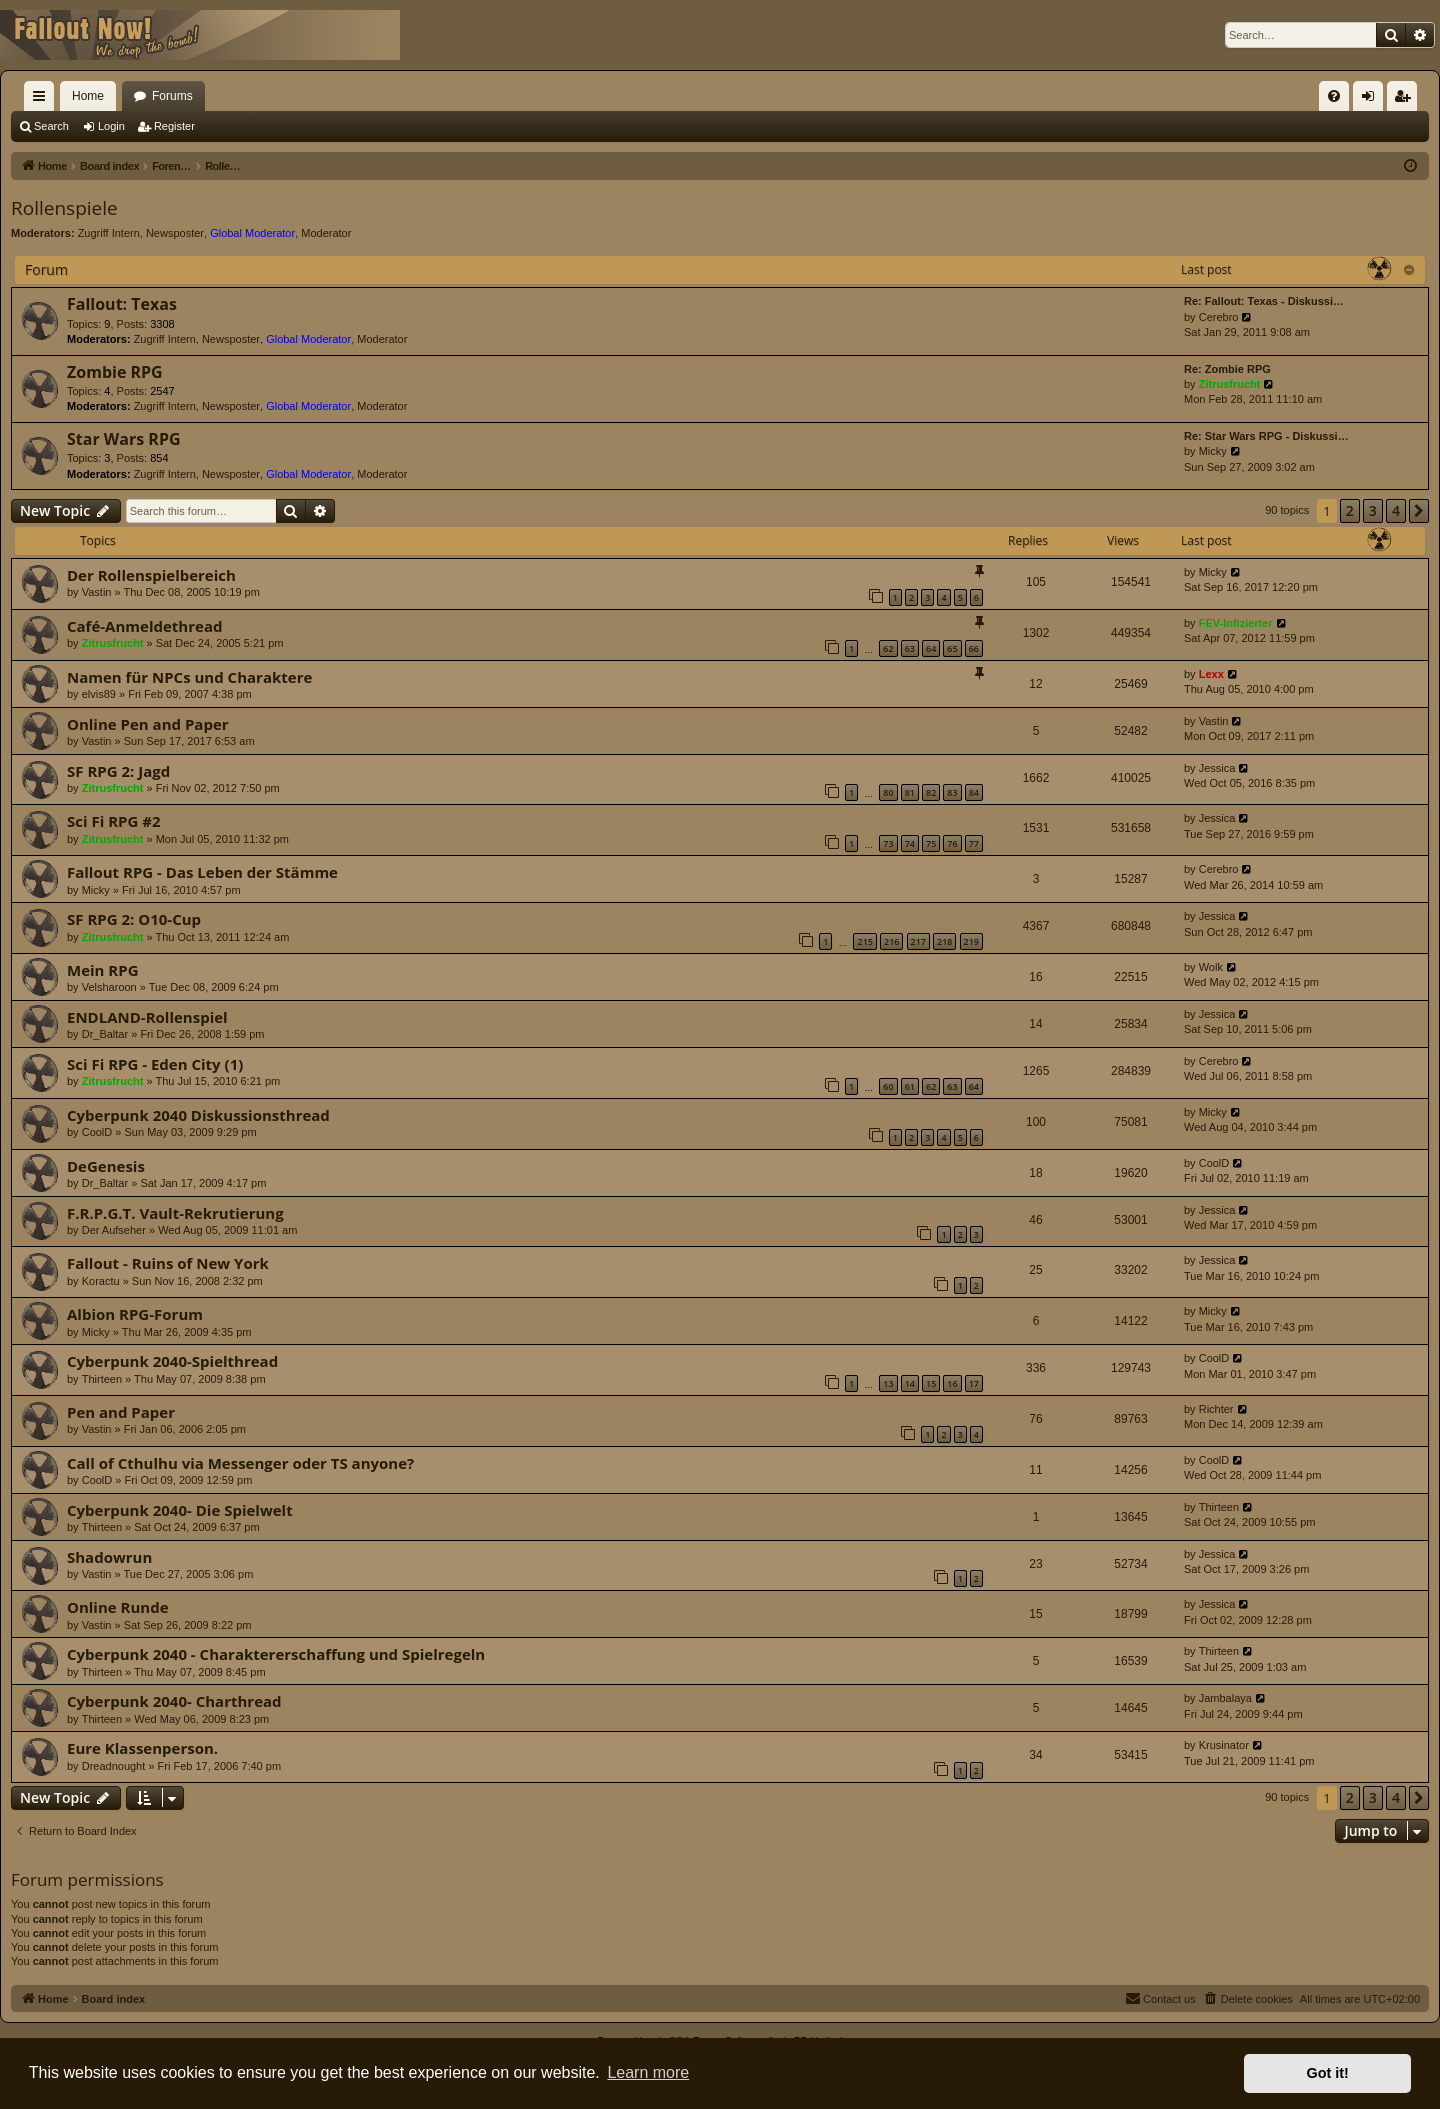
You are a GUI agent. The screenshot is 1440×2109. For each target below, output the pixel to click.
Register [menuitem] (1406, 100)
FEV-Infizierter (1236, 623)
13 (888, 1383)
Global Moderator (252, 233)
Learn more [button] (648, 2072)
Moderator (326, 233)
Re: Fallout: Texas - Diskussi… (1264, 301)
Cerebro (1219, 317)
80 (888, 792)
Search (51, 126)
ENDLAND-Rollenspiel (147, 1017)
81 (910, 792)
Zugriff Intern (109, 233)
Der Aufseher (114, 1230)
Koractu (101, 1281)
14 (910, 1383)
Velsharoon (109, 987)
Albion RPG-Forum (135, 1314)
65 (952, 648)
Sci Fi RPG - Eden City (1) (155, 1064)
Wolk (1211, 967)
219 (971, 941)
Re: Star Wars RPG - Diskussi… (1266, 436)
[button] (1419, 511)
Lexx (1211, 674)
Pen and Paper (121, 1412)
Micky (1213, 451)
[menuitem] (1334, 96)
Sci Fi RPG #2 (114, 821)
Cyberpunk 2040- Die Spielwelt (180, 1510)
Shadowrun (109, 1557)
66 (974, 648)
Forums (172, 96)
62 (888, 648)
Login (111, 126)
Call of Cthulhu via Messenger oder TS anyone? (240, 1463)
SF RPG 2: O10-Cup (134, 919)
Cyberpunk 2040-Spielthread (172, 1361)
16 (952, 1383)
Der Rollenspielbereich (151, 575)
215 (864, 941)
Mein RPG (103, 970)
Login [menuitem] (1372, 100)
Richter (1216, 1409)
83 (952, 792)
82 (931, 792)
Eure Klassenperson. (142, 1748)
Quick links (43, 100)
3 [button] (1373, 510)
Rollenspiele (64, 208)
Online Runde (118, 1607)
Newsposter (175, 233)
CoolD (97, 1132)
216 (891, 941)
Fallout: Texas (122, 304)
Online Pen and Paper (148, 724)
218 (944, 941)
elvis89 (99, 694)
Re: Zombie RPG (1227, 369)
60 (888, 1086)
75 (931, 843)
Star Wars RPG (124, 439)
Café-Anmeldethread (144, 626)
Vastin (97, 592)
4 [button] (1396, 510)
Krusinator (1224, 1745)
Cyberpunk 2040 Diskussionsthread (198, 1115)
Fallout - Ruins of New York (168, 1263)
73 (888, 843)
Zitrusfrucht (1230, 384)
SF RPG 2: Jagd (118, 771)
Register (174, 126)
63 (910, 648)
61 (910, 1086)
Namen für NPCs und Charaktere (189, 677)
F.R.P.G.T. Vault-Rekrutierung (175, 1213)
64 (931, 648)
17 (974, 1383)
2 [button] (1350, 510)
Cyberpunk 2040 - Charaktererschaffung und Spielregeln (276, 1654)
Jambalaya (1225, 1698)
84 (974, 792)
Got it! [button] (1328, 2073)
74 (910, 843)
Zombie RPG (115, 372)
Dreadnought (114, 1766)
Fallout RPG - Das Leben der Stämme (202, 872)
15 (931, 1383)
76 (952, 843)
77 (974, 843)
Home (88, 96)
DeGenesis (106, 1166)
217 (918, 941)
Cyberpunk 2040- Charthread (174, 1701)
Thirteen (102, 1379)
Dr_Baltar (105, 1034)
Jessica (1217, 768)
